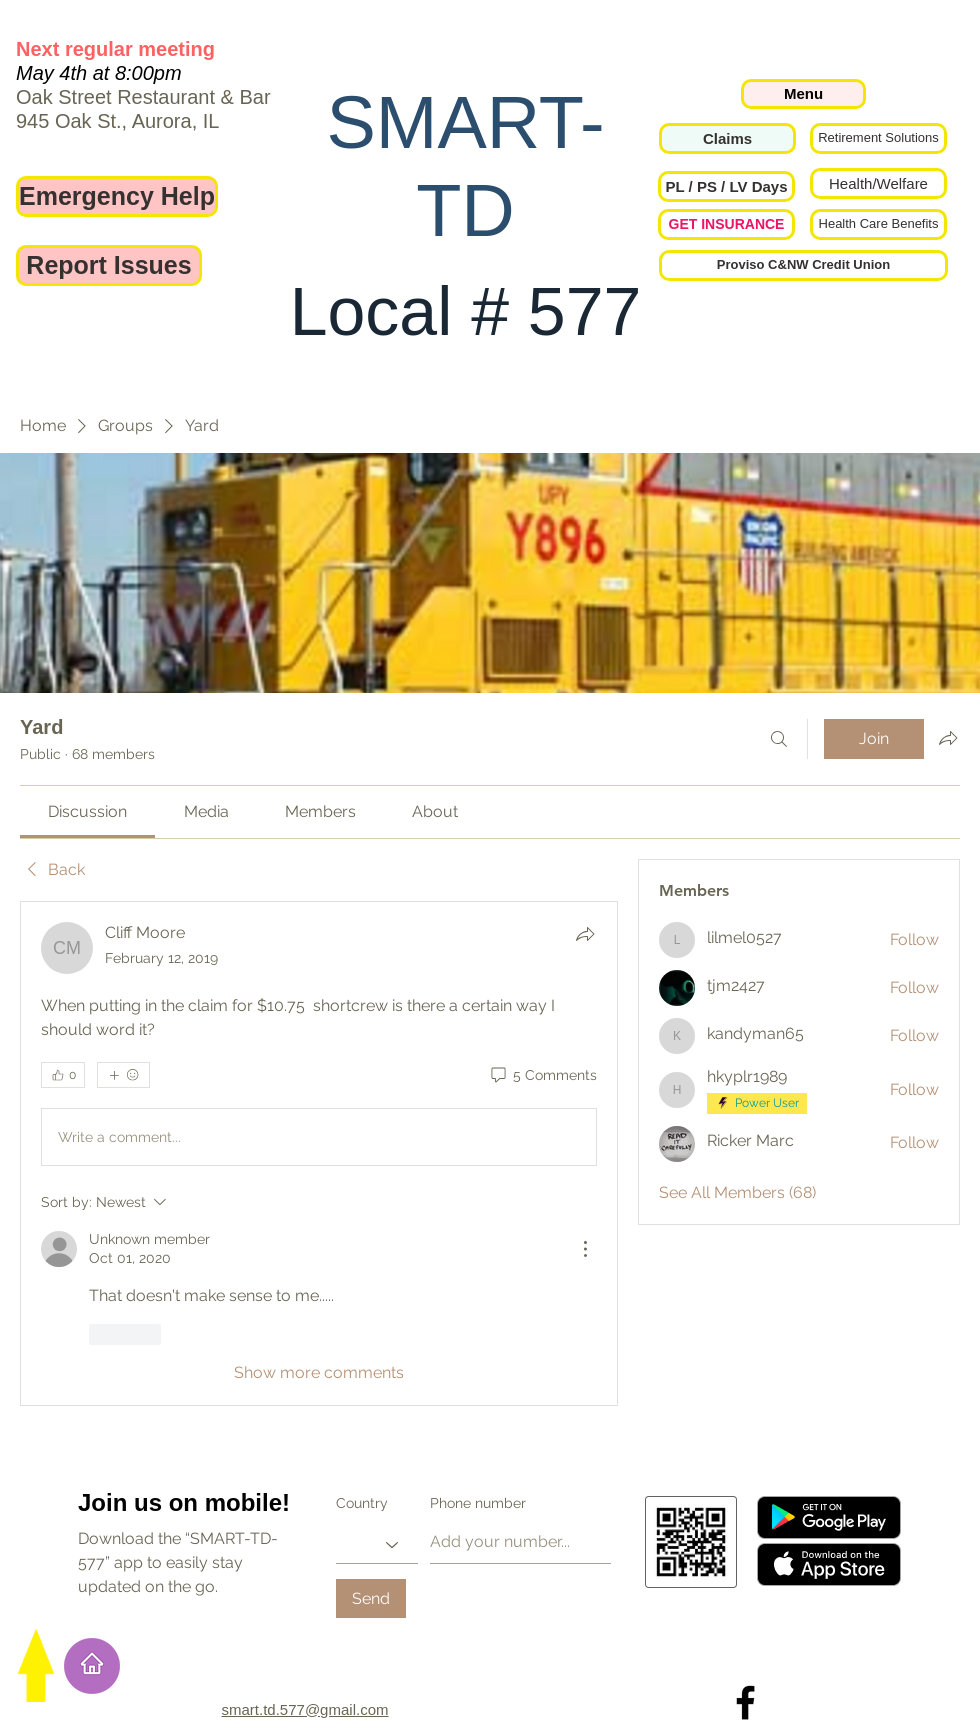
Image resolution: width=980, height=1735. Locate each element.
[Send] (371, 1598)
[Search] (779, 739)
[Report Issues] (109, 265)
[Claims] (727, 138)
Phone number (478, 1503)
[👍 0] (63, 1075)
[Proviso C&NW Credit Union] (803, 265)
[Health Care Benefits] (878, 224)
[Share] (585, 934)
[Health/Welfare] (878, 183)
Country (362, 1503)
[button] (726, 186)
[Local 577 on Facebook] (745, 1702)
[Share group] (948, 738)
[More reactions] (123, 1075)
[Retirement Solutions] (878, 138)
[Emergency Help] (117, 196)
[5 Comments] (542, 1076)
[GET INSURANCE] (726, 224)
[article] (319, 1153)
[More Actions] (585, 1249)
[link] (87, 811)
